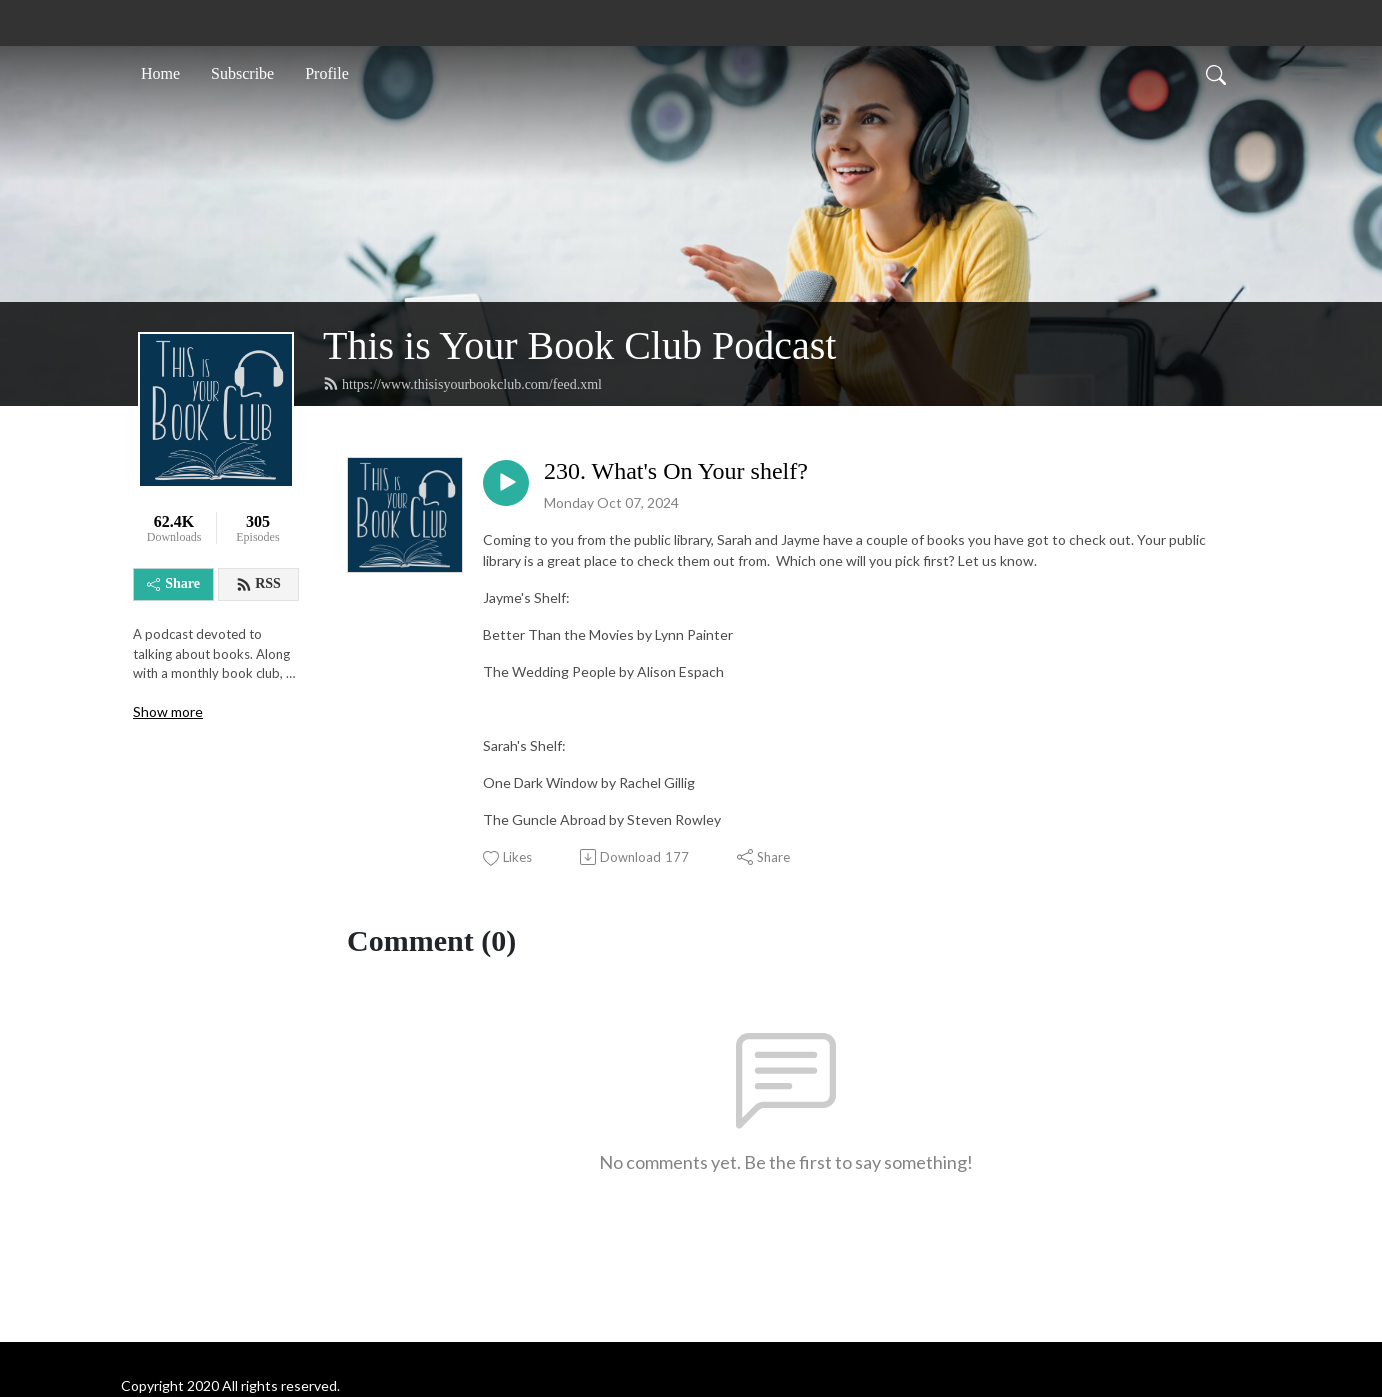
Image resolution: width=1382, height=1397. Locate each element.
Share (173, 583)
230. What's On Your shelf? (676, 471)
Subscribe (242, 73)
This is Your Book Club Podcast (579, 345)
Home (160, 73)
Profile (327, 73)
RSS (258, 584)
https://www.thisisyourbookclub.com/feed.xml (462, 384)
